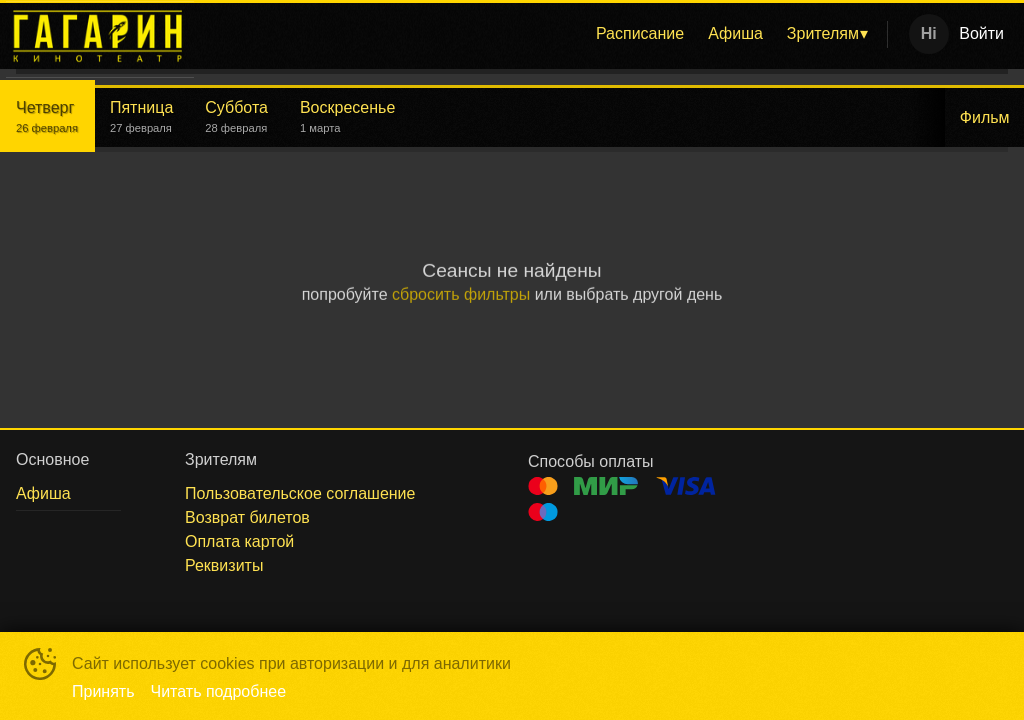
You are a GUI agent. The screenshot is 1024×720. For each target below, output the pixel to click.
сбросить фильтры (461, 295)
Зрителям (823, 33)
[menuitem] (640, 34)
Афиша (735, 33)
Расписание (640, 33)
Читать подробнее (219, 691)
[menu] (544, 34)
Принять (103, 691)
